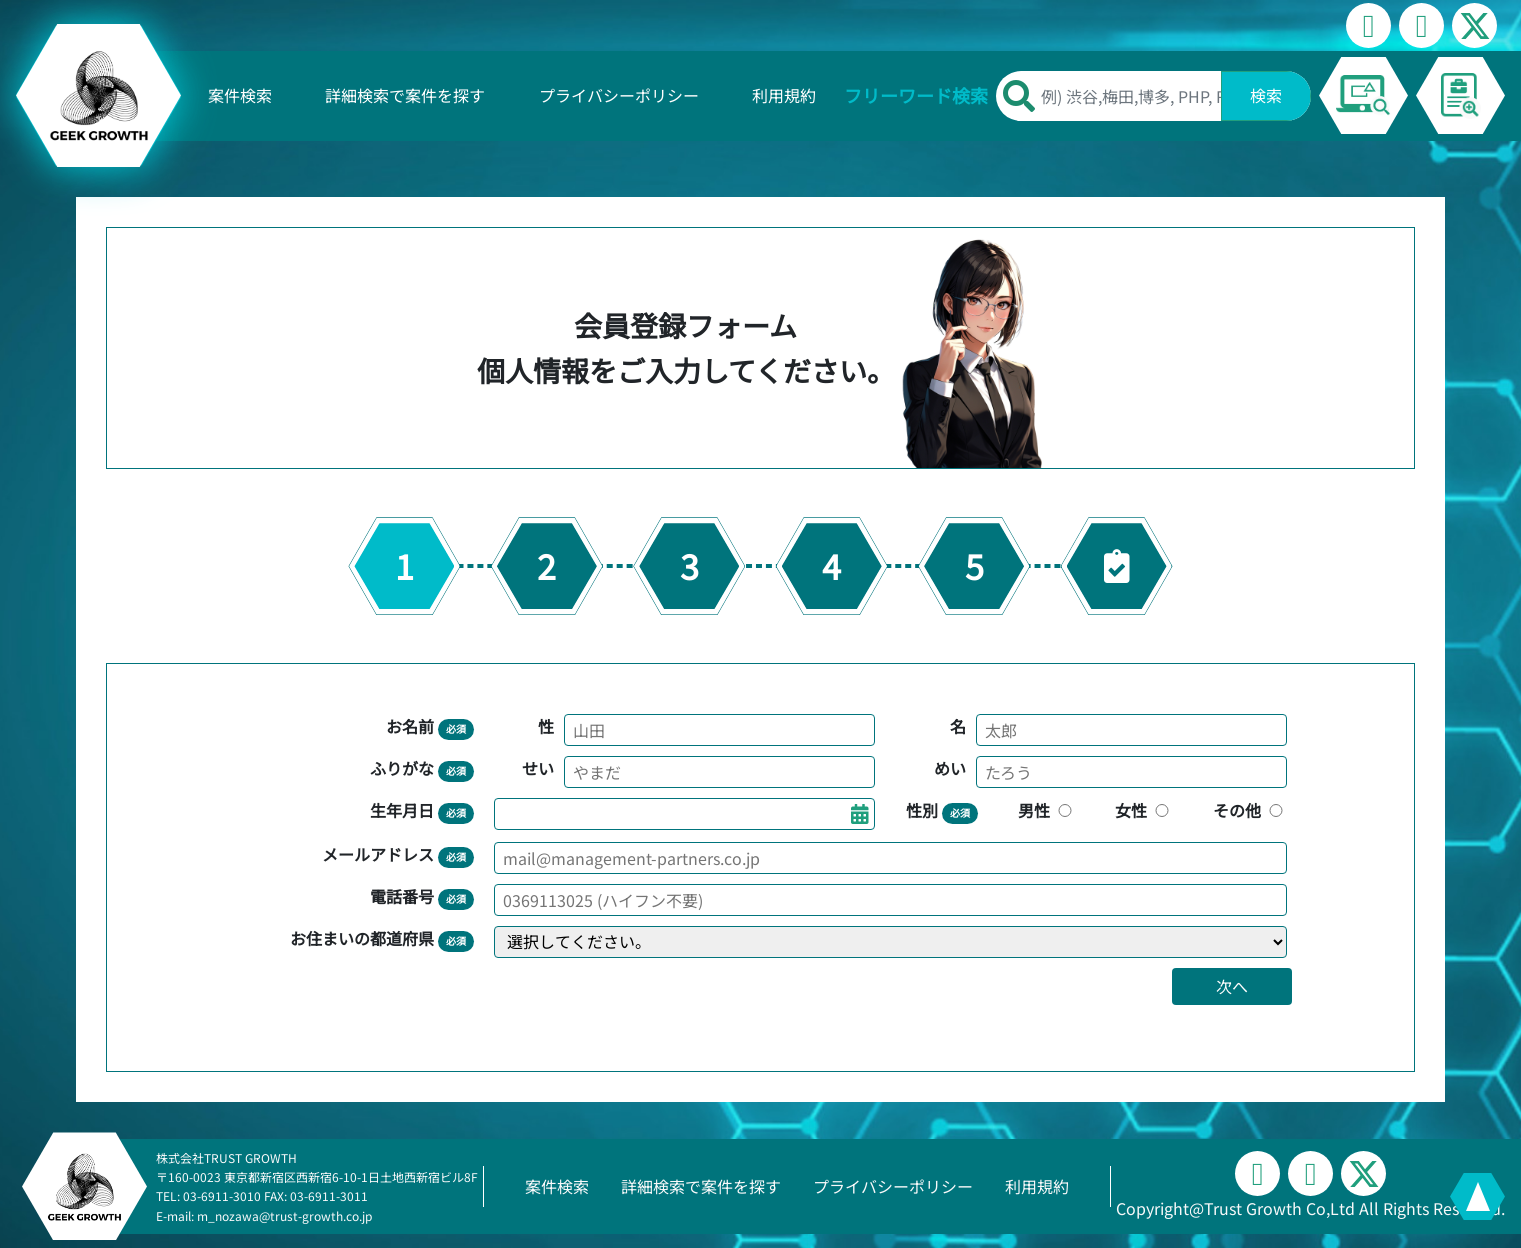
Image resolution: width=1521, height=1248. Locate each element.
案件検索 (240, 95)
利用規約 (784, 95)
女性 (1144, 810)
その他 (1250, 810)
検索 (1266, 95)
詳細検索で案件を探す (405, 95)
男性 (1047, 810)
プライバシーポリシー (619, 95)
